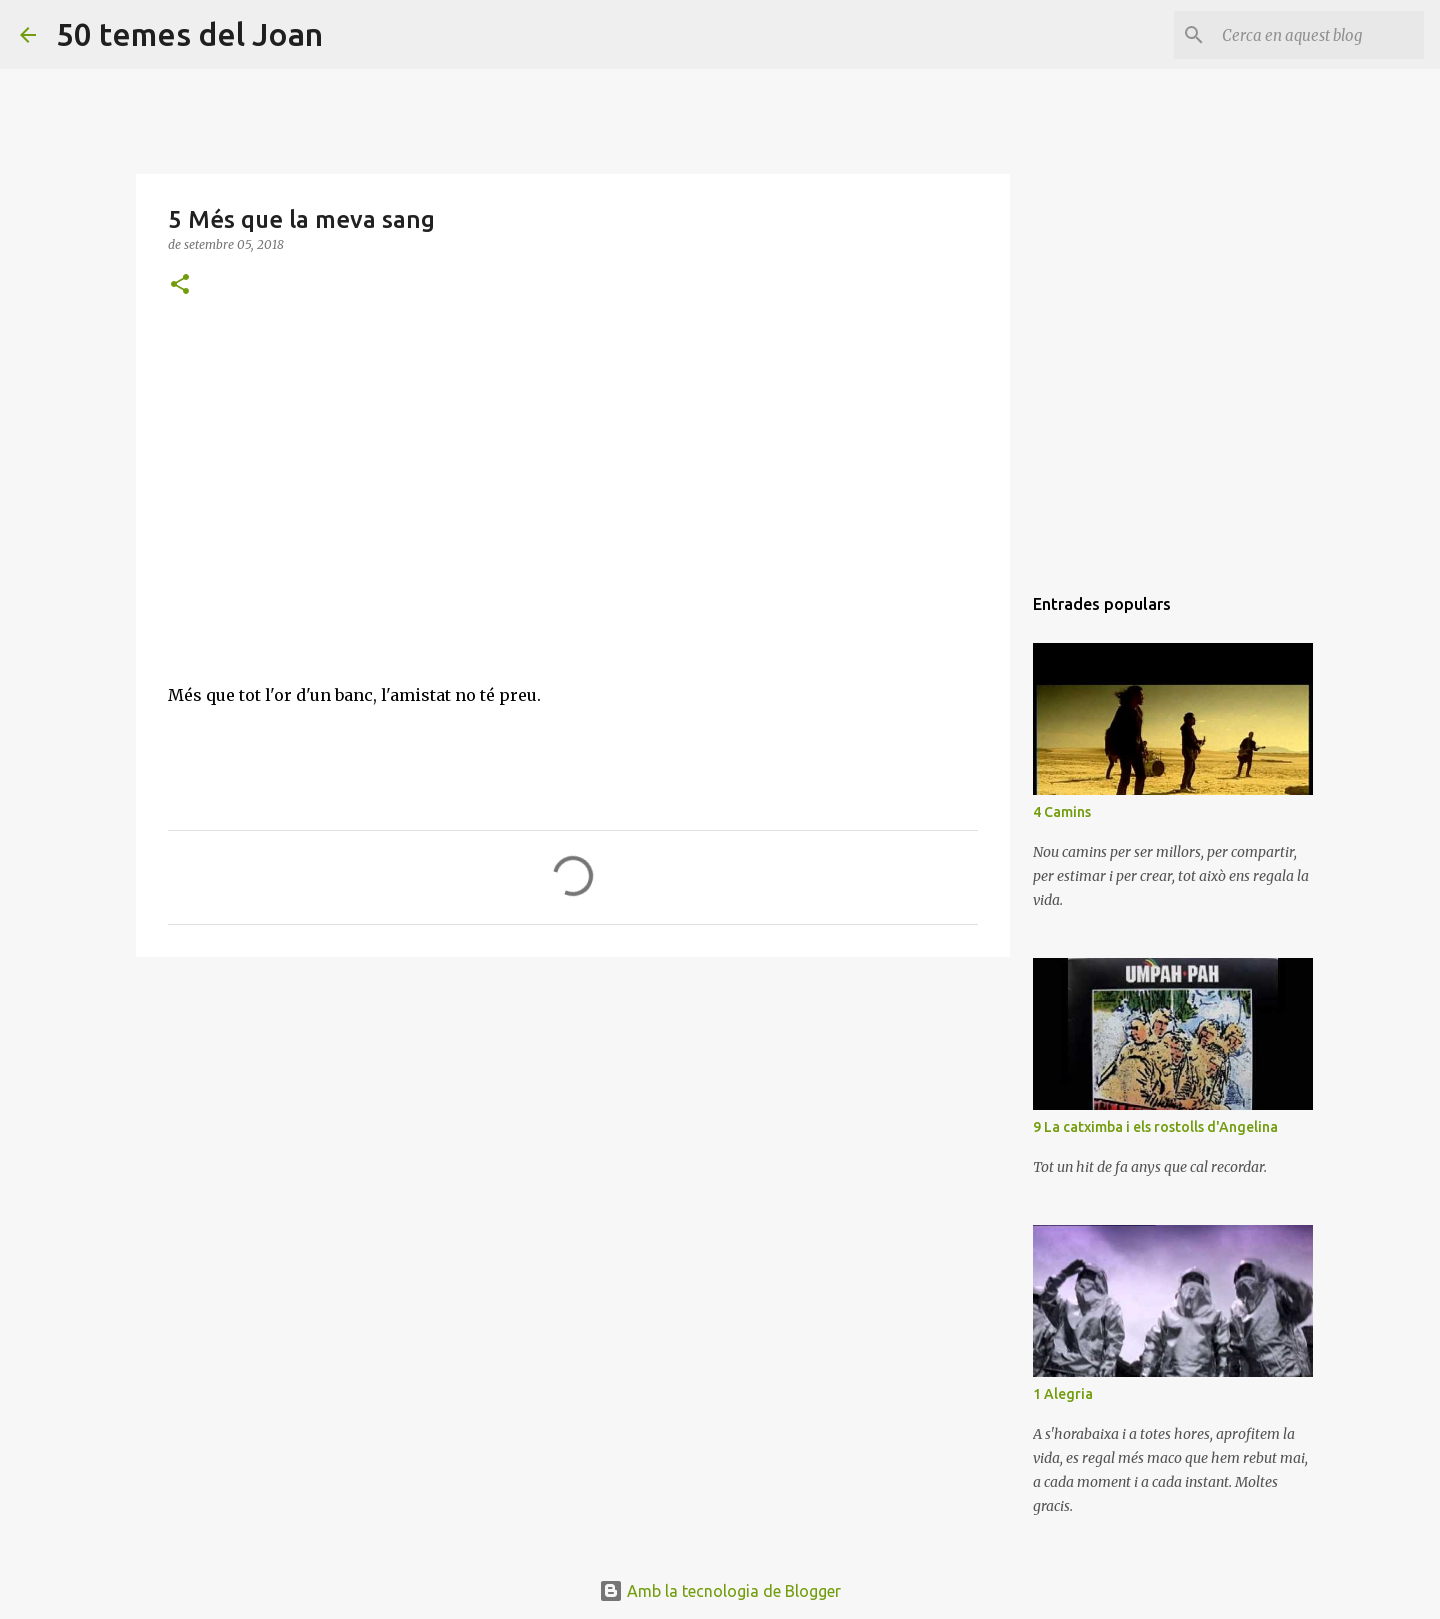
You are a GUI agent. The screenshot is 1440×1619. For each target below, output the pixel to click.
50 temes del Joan (189, 34)
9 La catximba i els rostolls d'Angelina (1155, 1127)
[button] (180, 285)
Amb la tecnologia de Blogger (720, 1591)
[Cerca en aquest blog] (1319, 35)
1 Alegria (1063, 1394)
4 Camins (1062, 812)
